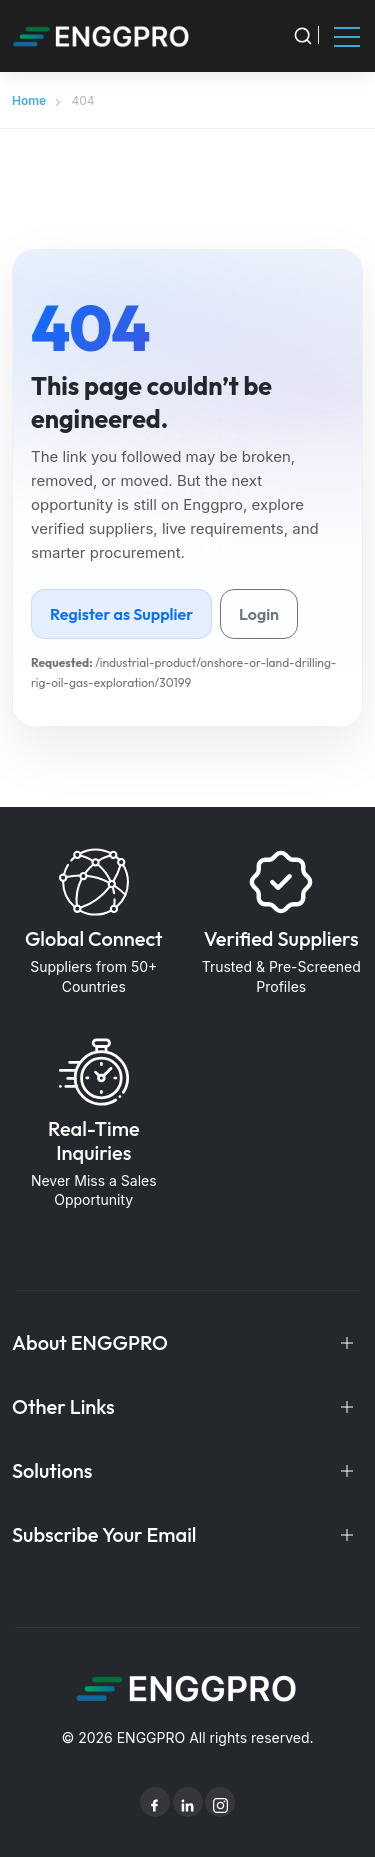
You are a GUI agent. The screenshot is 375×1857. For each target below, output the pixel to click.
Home (29, 100)
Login (259, 614)
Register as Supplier (121, 614)
